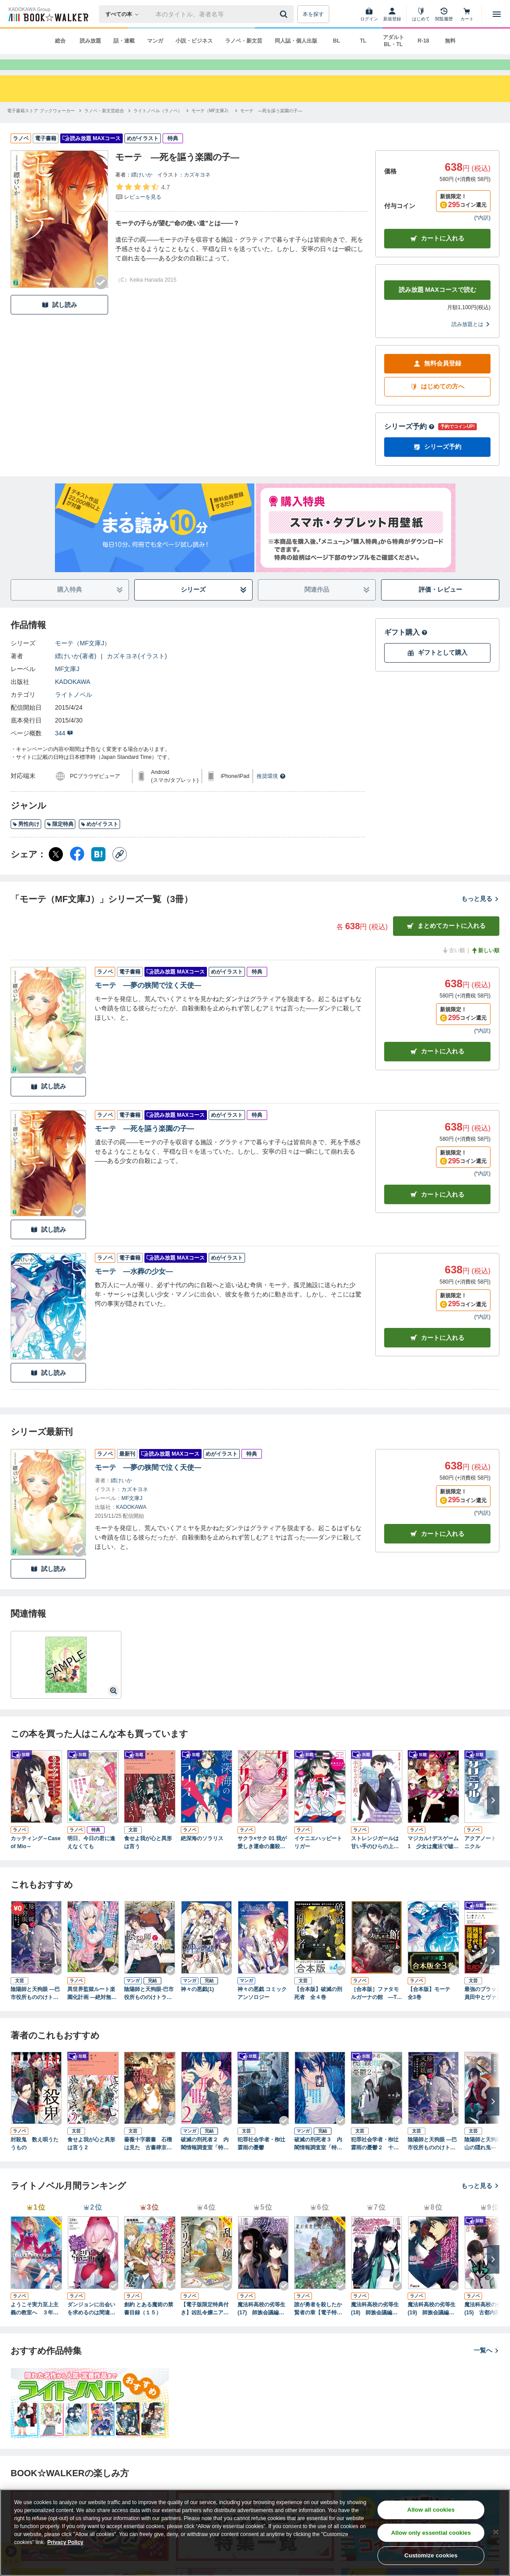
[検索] (284, 14)
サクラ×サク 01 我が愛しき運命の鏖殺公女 (262, 1858)
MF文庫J (67, 684)
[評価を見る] (142, 207)
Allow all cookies (431, 2509)
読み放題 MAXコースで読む (437, 305)
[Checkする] (101, 298)
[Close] (496, 2532)
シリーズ (213, 605)
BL (336, 41)
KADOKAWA (72, 697)
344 (64, 749)
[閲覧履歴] (444, 14)
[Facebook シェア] (77, 870)
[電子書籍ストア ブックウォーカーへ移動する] (41, 126)
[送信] (284, 14)
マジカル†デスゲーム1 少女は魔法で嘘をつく (433, 1858)
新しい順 (485, 966)
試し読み (59, 321)
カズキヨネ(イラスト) (137, 671)
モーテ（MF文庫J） (82, 659)
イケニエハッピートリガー (318, 1858)
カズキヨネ (197, 191)
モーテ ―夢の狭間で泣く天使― (148, 1001)
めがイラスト (99, 840)
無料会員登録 (437, 379)
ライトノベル (73, 710)
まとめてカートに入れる (446, 942)
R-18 (423, 41)
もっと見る (480, 914)
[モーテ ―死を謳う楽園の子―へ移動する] (271, 126)
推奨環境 (271, 792)
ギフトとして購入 (437, 668)
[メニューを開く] (496, 14)
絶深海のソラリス (202, 1854)
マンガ (155, 41)
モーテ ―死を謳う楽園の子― (144, 1144)
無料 (450, 41)
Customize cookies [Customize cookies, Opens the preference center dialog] (431, 2555)
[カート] (467, 14)
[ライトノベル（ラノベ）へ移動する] (157, 126)
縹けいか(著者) (75, 671)
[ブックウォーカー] (47, 14)
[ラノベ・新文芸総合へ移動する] (104, 126)
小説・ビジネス (194, 41)
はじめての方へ (437, 402)
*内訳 (482, 234)
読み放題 (90, 41)
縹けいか (141, 191)
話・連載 (124, 41)
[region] (255, 2532)
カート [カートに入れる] (437, 1067)
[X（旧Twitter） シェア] (56, 870)
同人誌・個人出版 (296, 41)
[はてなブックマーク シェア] (98, 870)
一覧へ (486, 2366)
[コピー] (119, 870)
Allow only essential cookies (431, 2532)
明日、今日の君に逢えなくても (91, 1858)
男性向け (25, 840)
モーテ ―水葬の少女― (134, 1287)
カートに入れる (437, 254)
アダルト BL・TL (393, 40)
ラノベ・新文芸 (243, 41)
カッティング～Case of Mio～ (36, 1858)
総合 (60, 41)
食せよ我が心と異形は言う (148, 1858)
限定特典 (60, 840)
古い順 (453, 966)
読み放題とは (471, 340)
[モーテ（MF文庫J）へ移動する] (211, 126)
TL (363, 41)
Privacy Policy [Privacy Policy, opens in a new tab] (65, 2542)
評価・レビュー (440, 605)
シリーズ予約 (409, 442)
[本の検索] (124, 14)
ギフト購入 (406, 648)
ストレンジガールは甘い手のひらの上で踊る (375, 1858)
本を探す (313, 14)
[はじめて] (421, 14)
